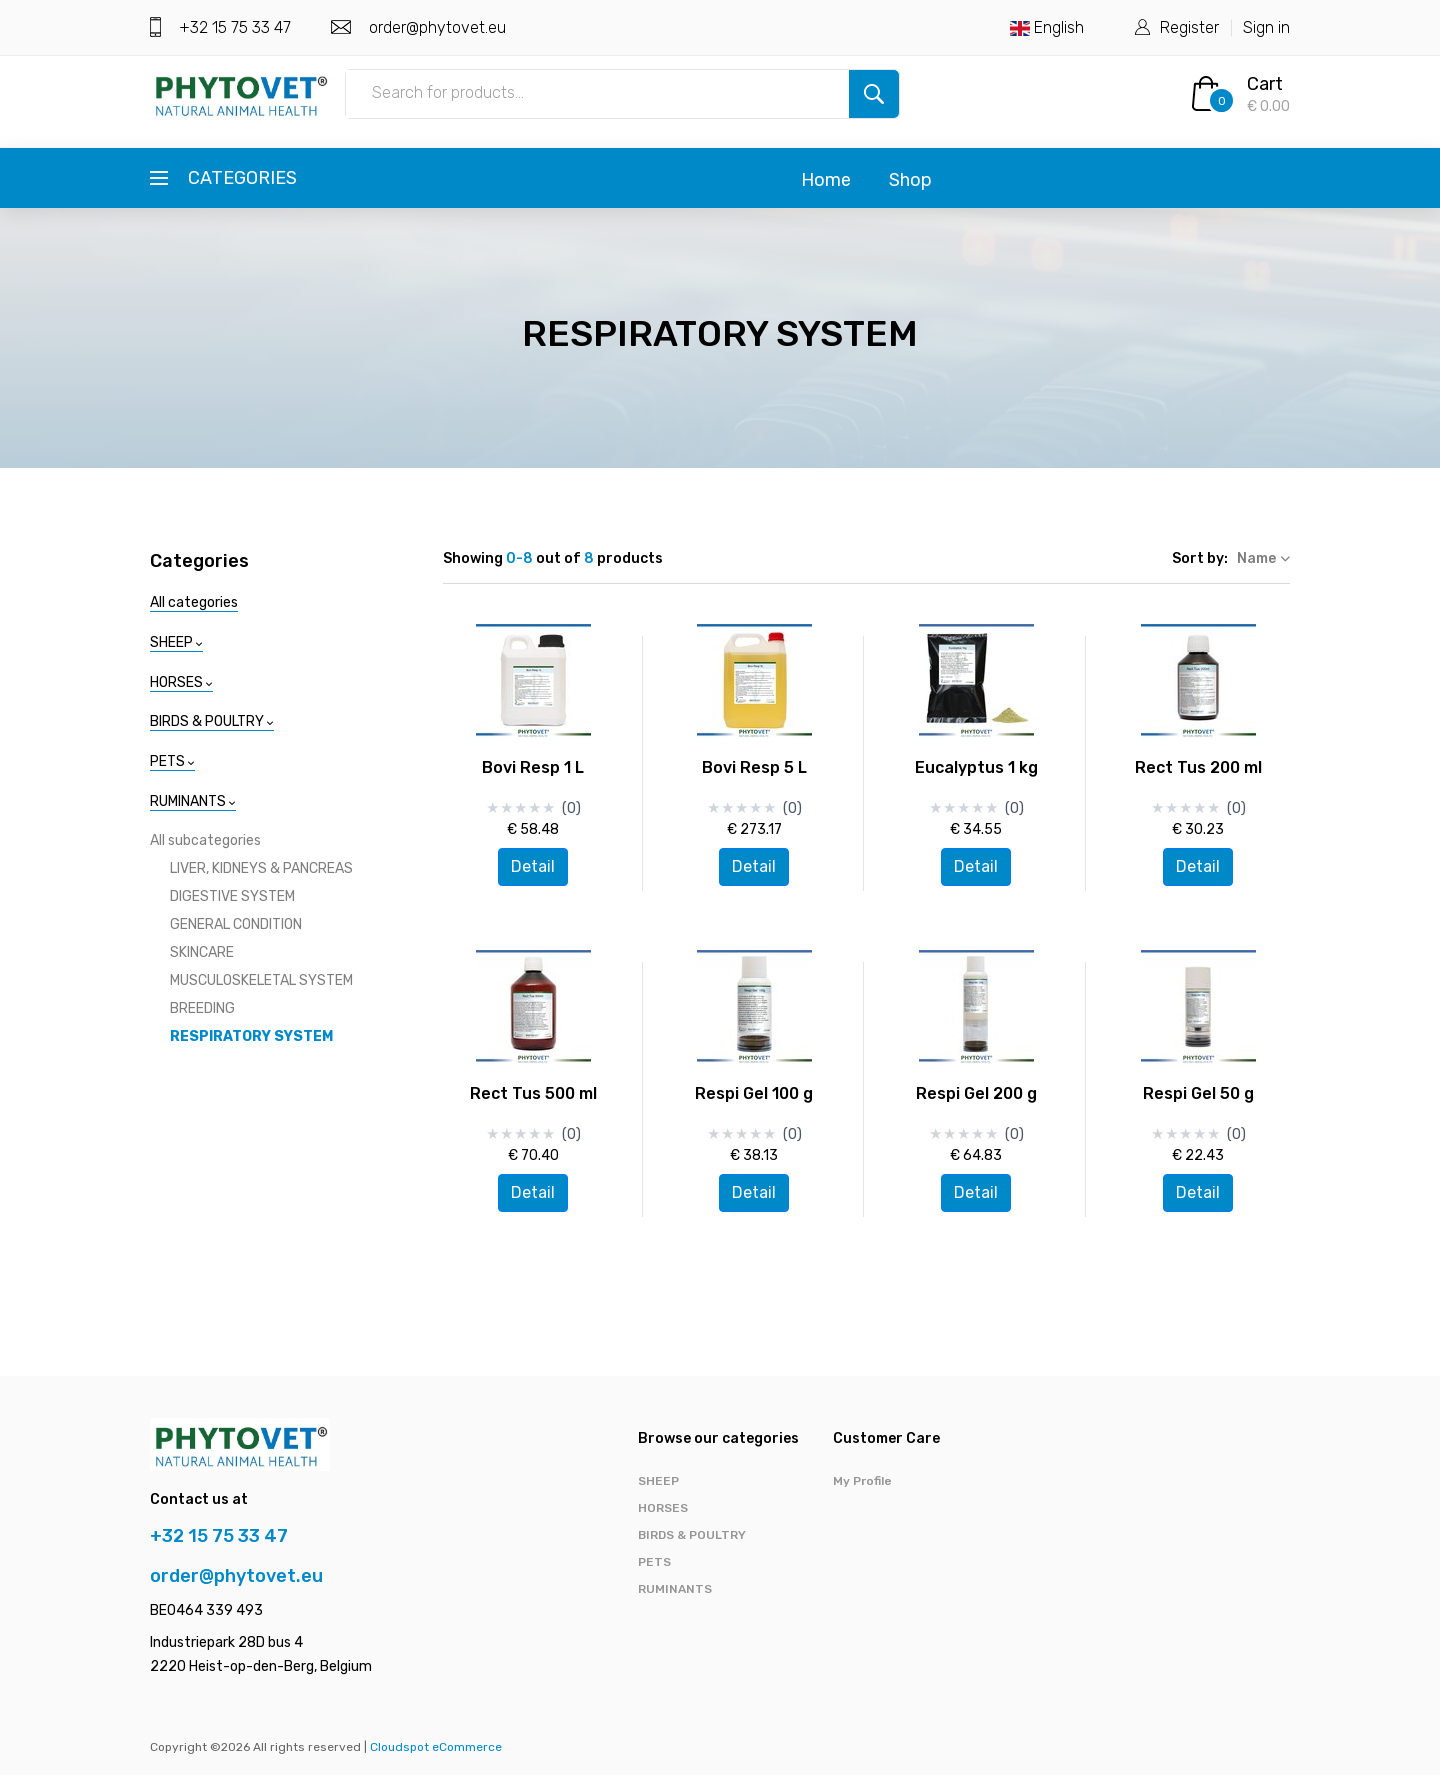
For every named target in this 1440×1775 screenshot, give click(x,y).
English (1047, 27)
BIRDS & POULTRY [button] (212, 721)
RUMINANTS (675, 1589)
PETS (654, 1562)
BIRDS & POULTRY (692, 1535)
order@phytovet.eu (435, 27)
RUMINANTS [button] (193, 801)
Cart (1265, 84)
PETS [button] (172, 761)
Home (826, 180)
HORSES (663, 1508)
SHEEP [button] (176, 642)
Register (1189, 27)
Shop (910, 180)
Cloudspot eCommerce (436, 1747)
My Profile (862, 1481)
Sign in (1266, 27)
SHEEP (658, 1481)
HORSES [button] (181, 682)
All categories (194, 602)
